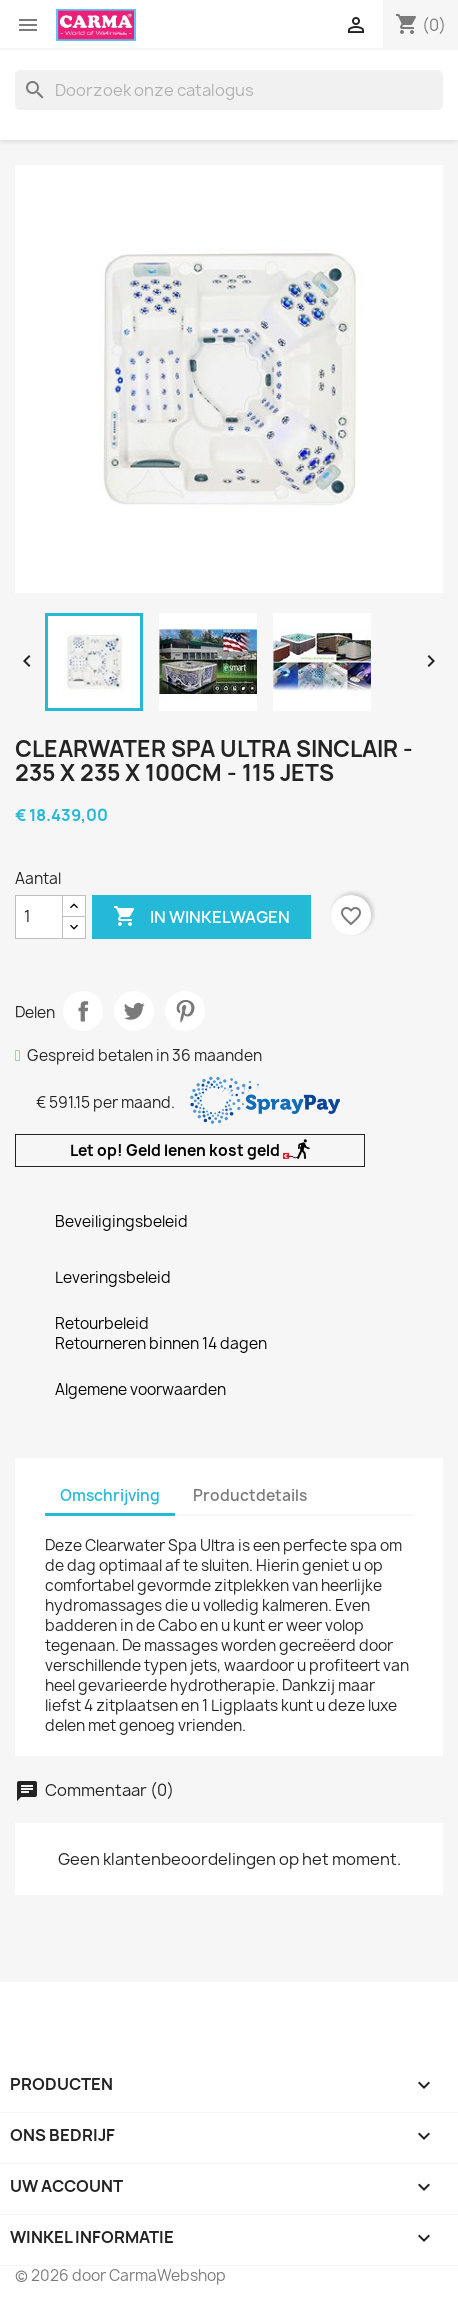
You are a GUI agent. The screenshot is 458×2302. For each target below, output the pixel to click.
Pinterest (185, 1011)
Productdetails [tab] (250, 1495)
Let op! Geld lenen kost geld (190, 1150)
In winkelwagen (201, 917)
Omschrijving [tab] (110, 1495)
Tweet (134, 1011)
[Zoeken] (229, 90)
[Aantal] (39, 917)
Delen (83, 1011)
